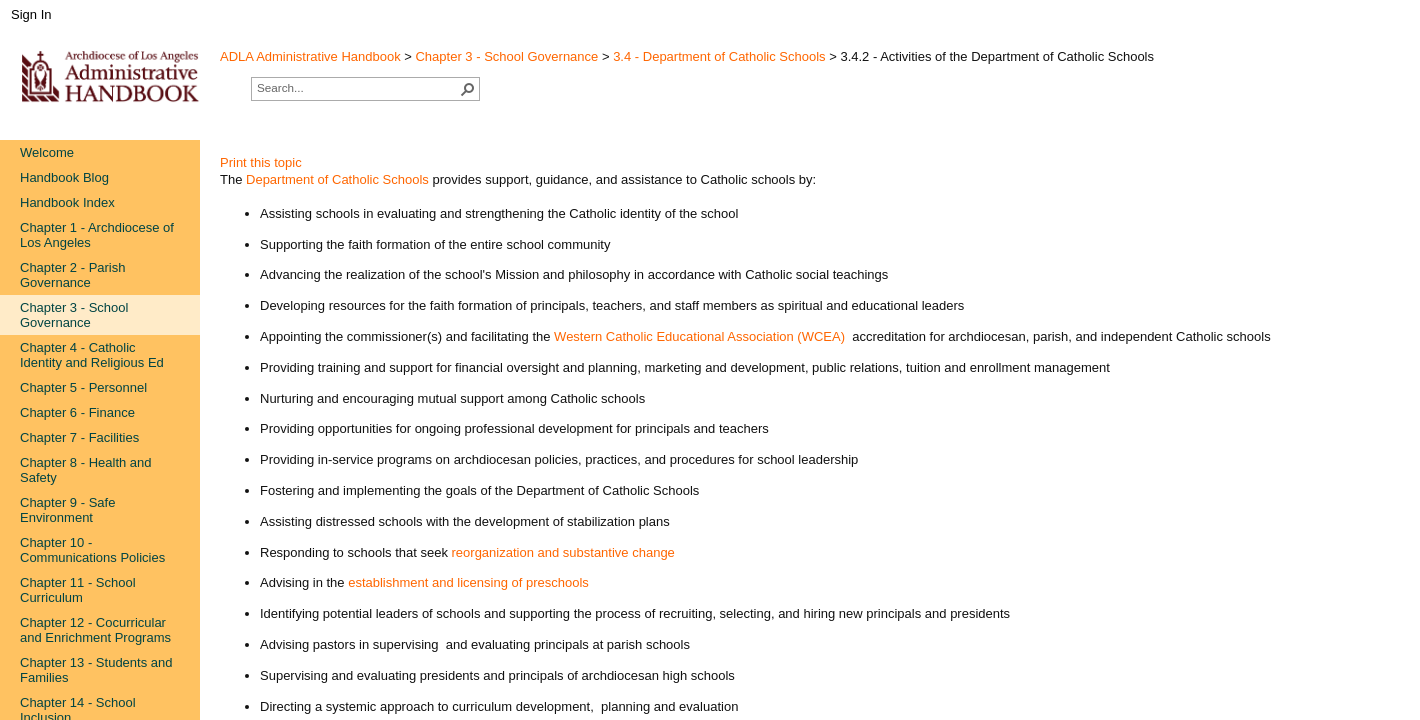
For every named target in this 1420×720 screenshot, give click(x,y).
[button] (468, 89)
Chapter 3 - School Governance (506, 56)
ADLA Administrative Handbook (310, 56)
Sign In (31, 14)
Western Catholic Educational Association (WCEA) (699, 336)
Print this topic (261, 162)
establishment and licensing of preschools (468, 582)
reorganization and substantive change (563, 552)
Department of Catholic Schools (337, 179)
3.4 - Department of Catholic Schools (719, 56)
